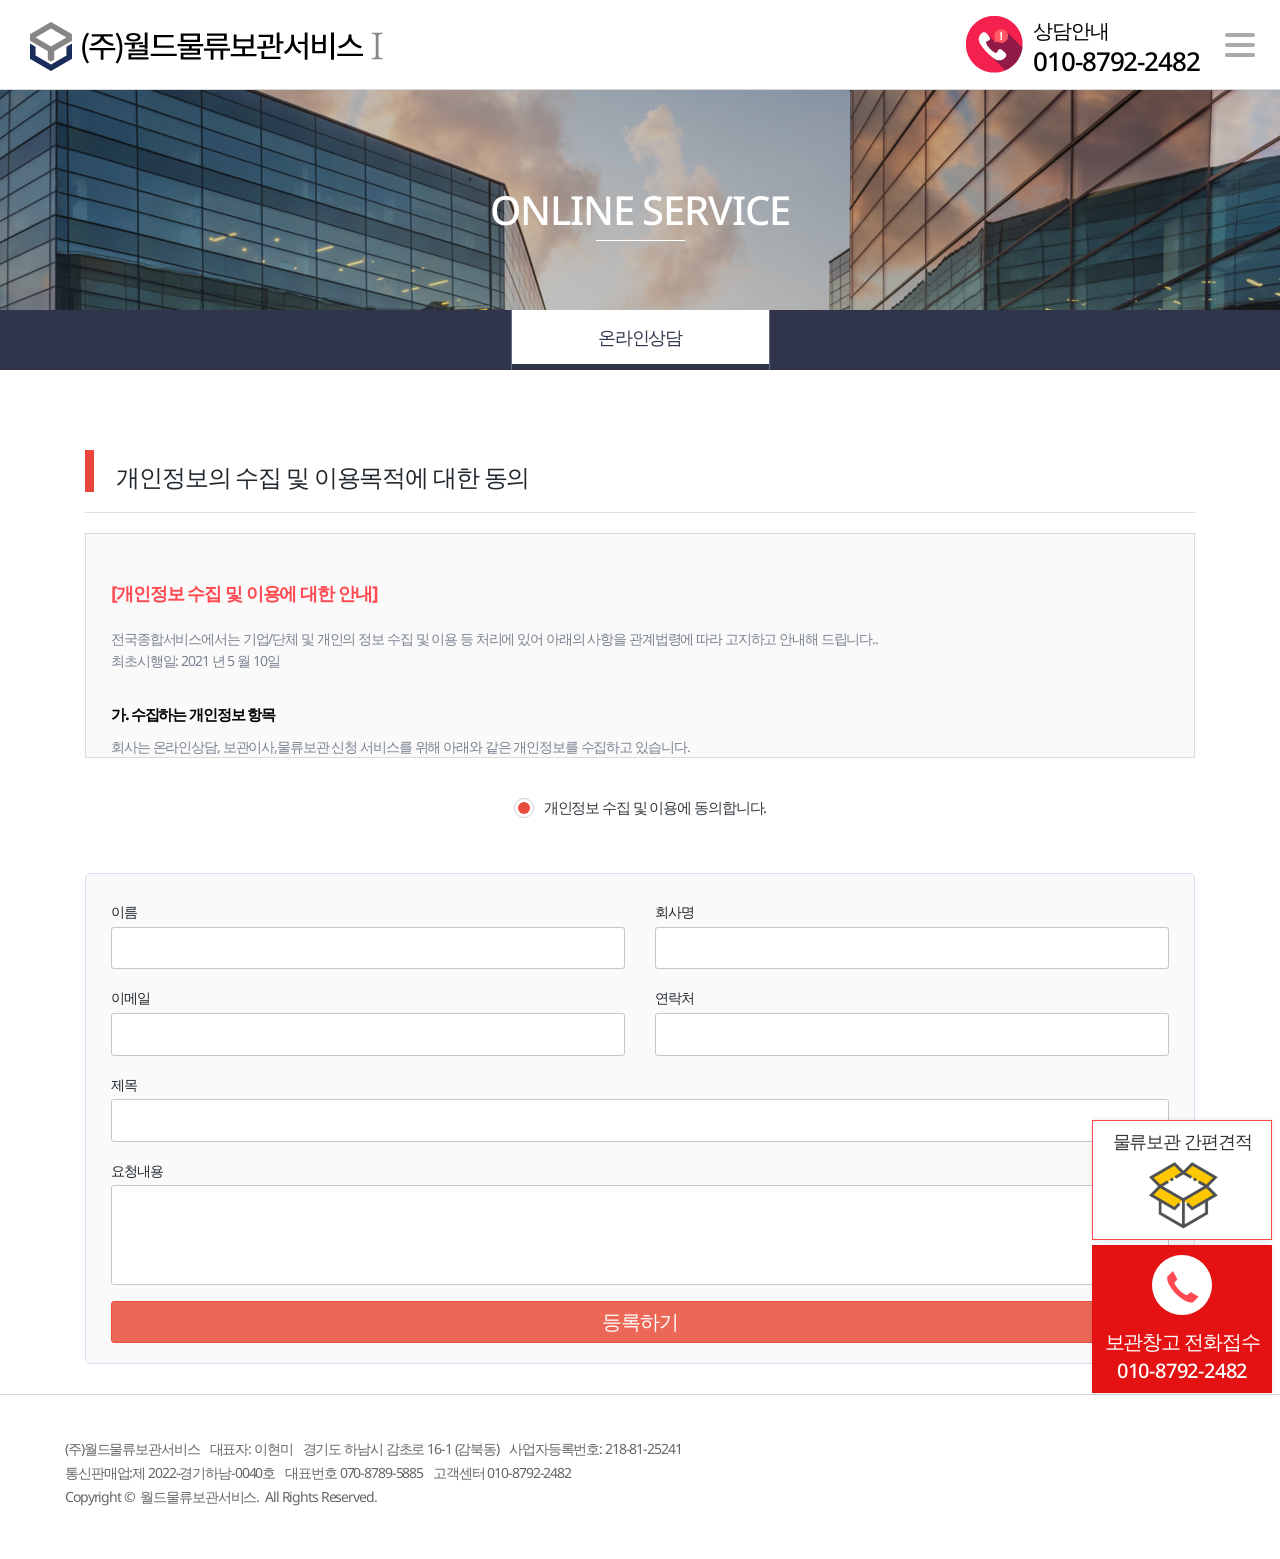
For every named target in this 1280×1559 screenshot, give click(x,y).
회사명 (674, 911)
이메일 (130, 997)
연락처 (674, 997)
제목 (124, 1084)
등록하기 (640, 1321)
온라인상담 (640, 339)
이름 (124, 911)
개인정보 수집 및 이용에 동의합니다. (640, 808)
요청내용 (137, 1170)
